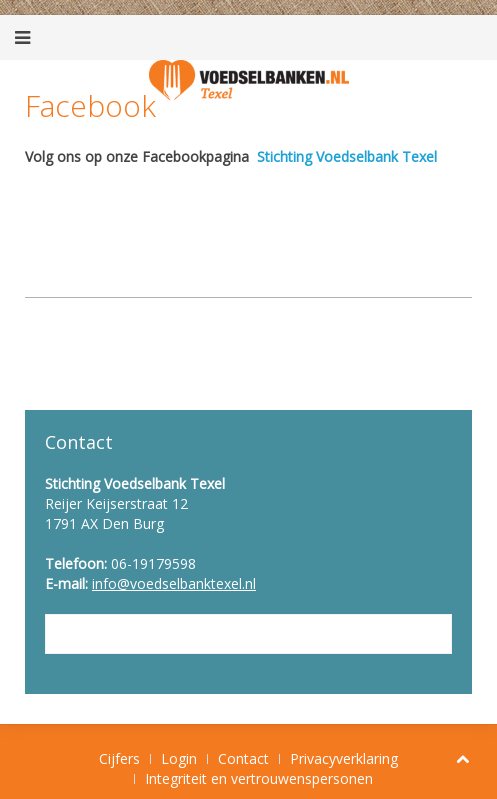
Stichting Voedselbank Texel (347, 156)
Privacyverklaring (344, 758)
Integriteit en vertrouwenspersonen (259, 778)
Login (179, 758)
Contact (243, 758)
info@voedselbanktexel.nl (174, 583)
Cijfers (119, 758)
